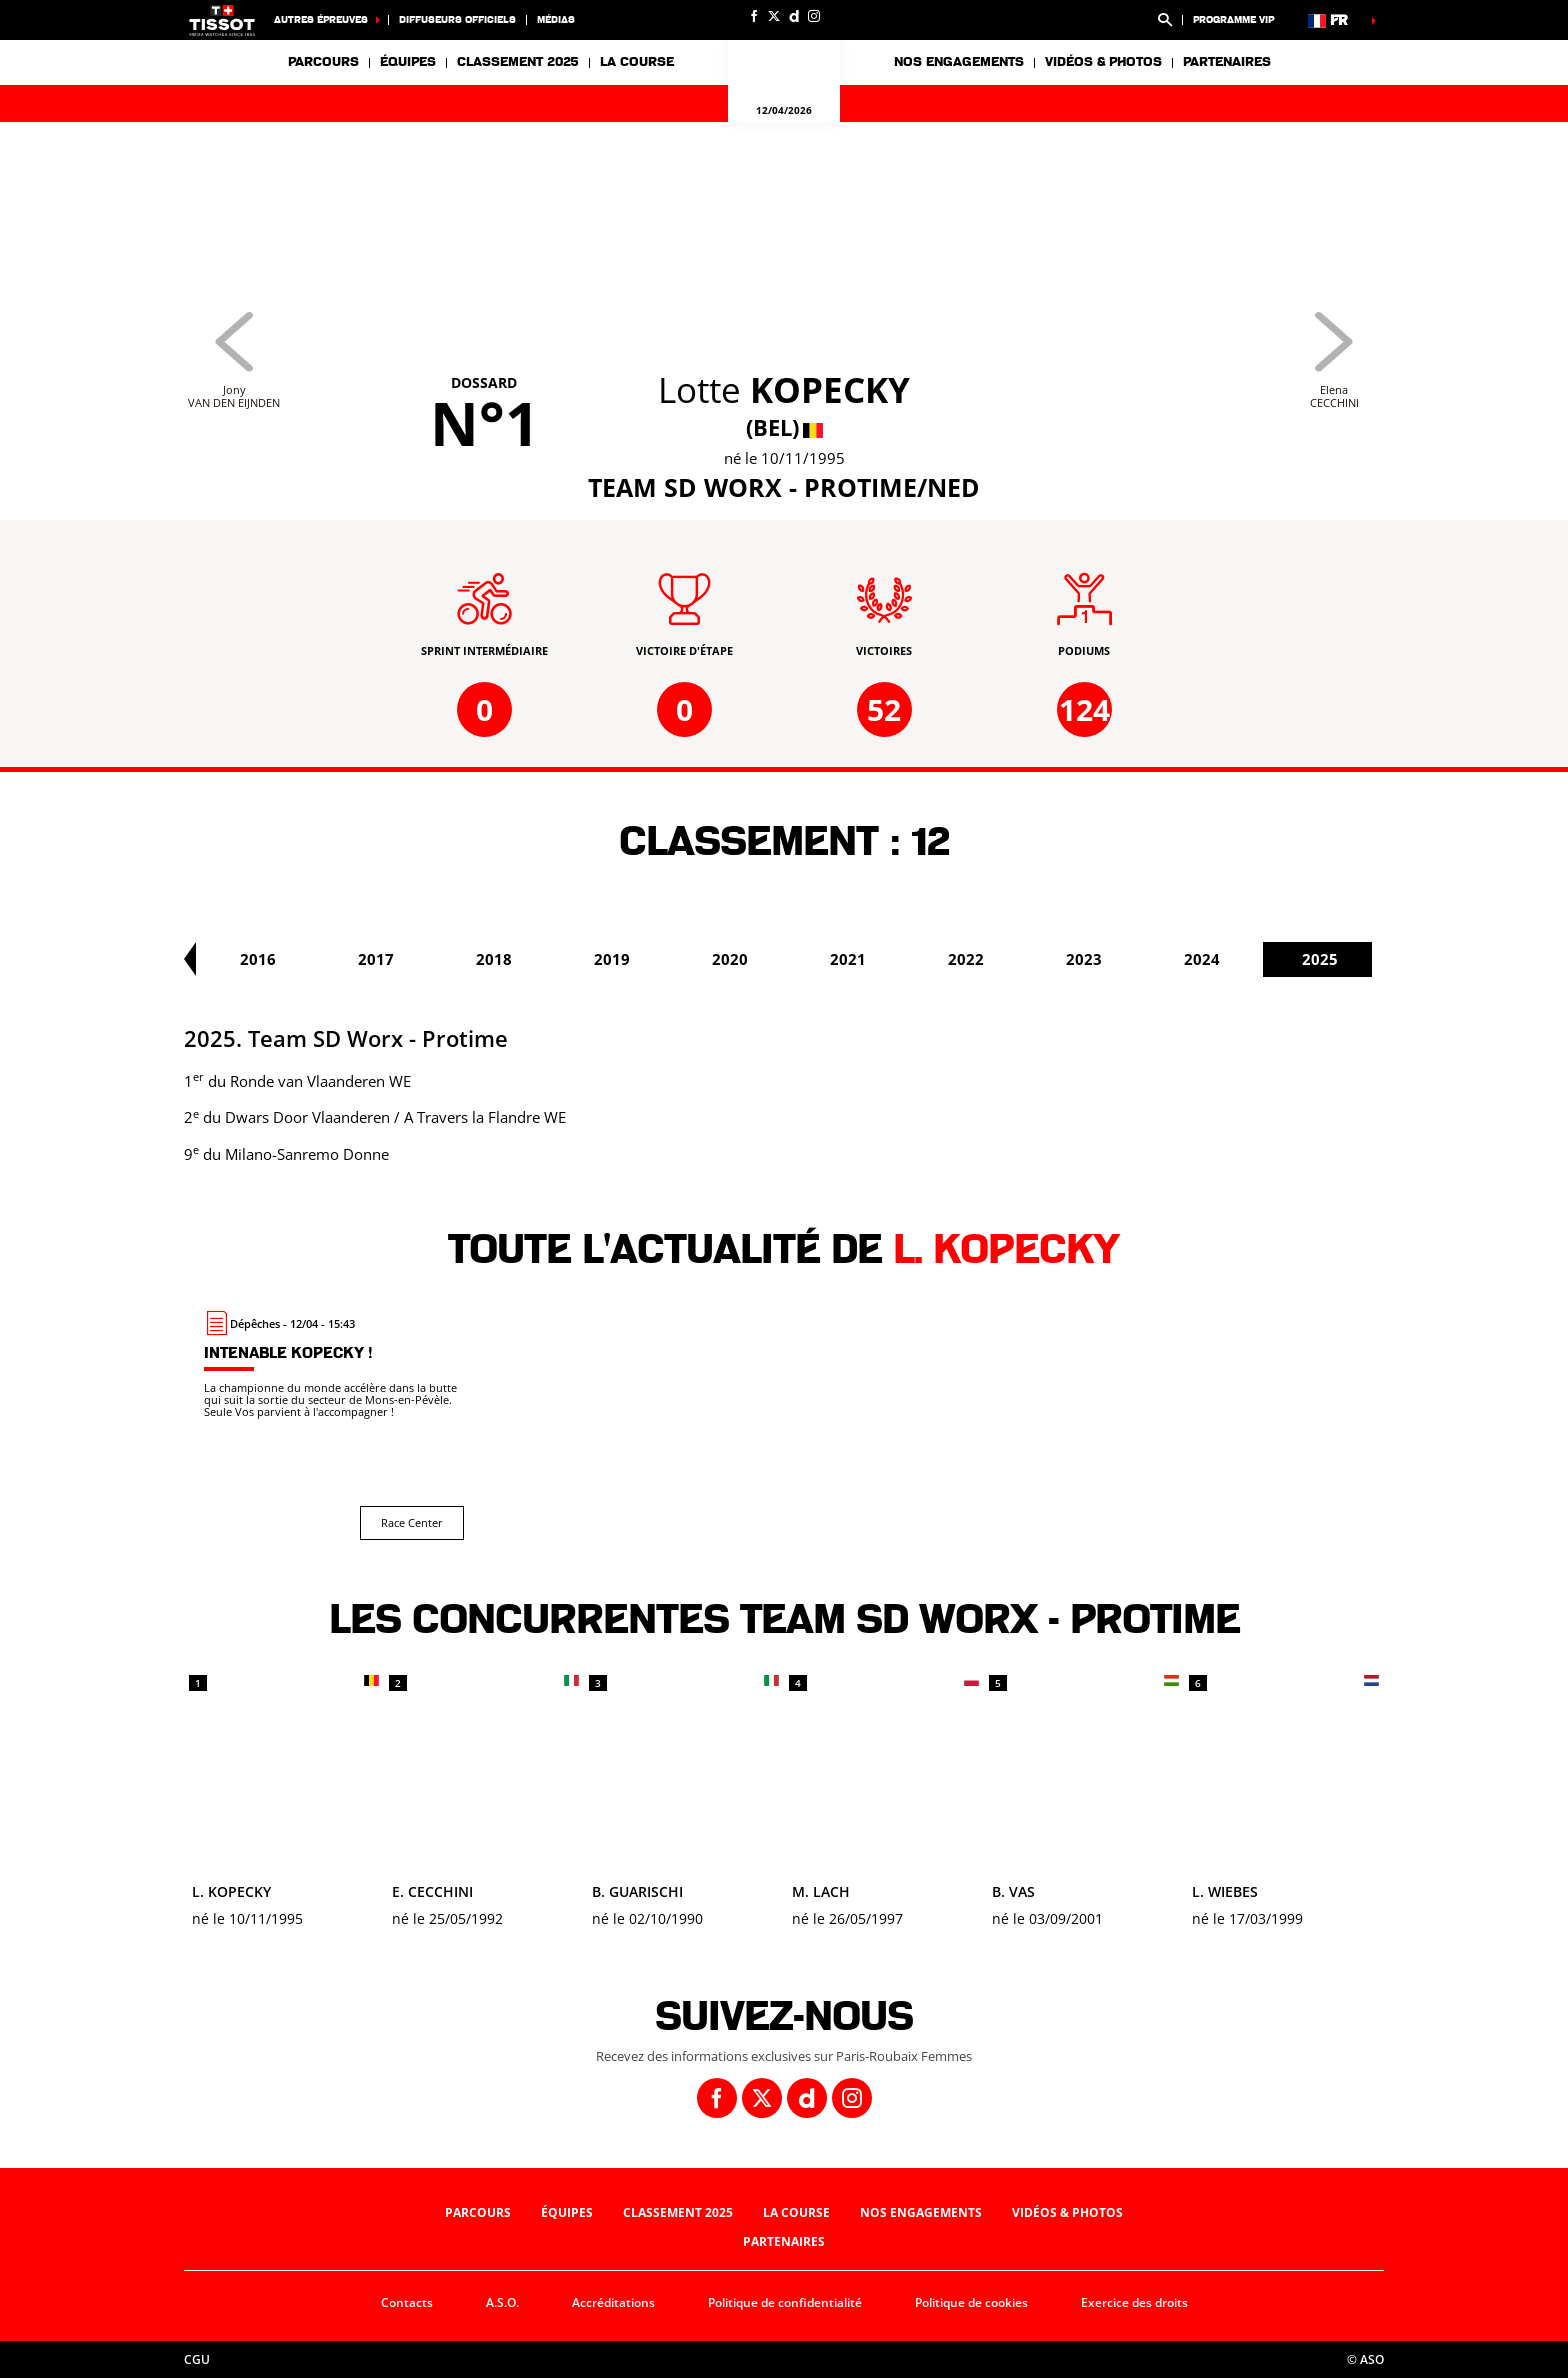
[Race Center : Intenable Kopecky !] (334, 1425)
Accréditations (613, 2302)
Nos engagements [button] (959, 62)
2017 (548, 959)
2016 (430, 959)
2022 (1138, 959)
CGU (197, 2359)
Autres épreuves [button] (321, 19)
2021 (1020, 959)
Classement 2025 (518, 62)
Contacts (407, 2302)
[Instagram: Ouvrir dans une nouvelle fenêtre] (814, 16)
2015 (312, 959)
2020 (902, 959)
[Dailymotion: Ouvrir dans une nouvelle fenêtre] (794, 16)
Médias (556, 19)
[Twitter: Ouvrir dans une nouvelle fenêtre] (774, 16)
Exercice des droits (1134, 2302)
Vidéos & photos (1103, 62)
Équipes (567, 2212)
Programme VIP (1233, 19)
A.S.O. (502, 2302)
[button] (1165, 20)
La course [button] (637, 62)
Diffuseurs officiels (457, 19)
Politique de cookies (971, 2302)
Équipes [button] (408, 62)
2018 (666, 959)
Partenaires (1227, 62)
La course (796, 2212)
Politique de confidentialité (785, 2302)
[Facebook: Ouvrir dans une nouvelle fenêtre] (754, 16)
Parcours (323, 62)
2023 (1256, 959)
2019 (784, 959)
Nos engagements (921, 2212)
